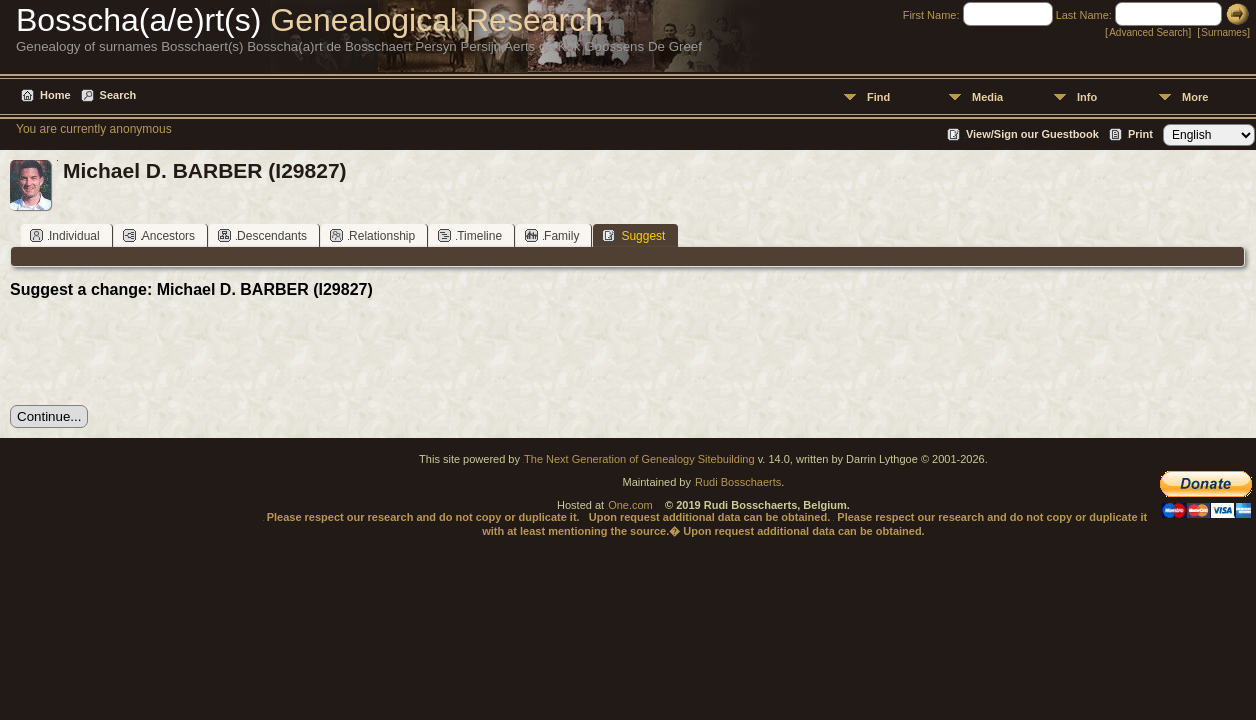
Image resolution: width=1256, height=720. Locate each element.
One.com (630, 505)
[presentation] (162, 352)
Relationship (372, 235)
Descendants (262, 235)
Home (55, 95)
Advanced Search (1148, 32)
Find (878, 97)
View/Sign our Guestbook (1032, 134)
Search (118, 95)
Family (552, 235)
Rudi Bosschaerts (738, 482)
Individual (65, 235)
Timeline (470, 235)
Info (1087, 97)
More (1195, 97)
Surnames (1224, 32)
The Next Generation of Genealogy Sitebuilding (639, 459)
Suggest (633, 235)
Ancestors (159, 235)
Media (987, 97)
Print (1140, 134)
